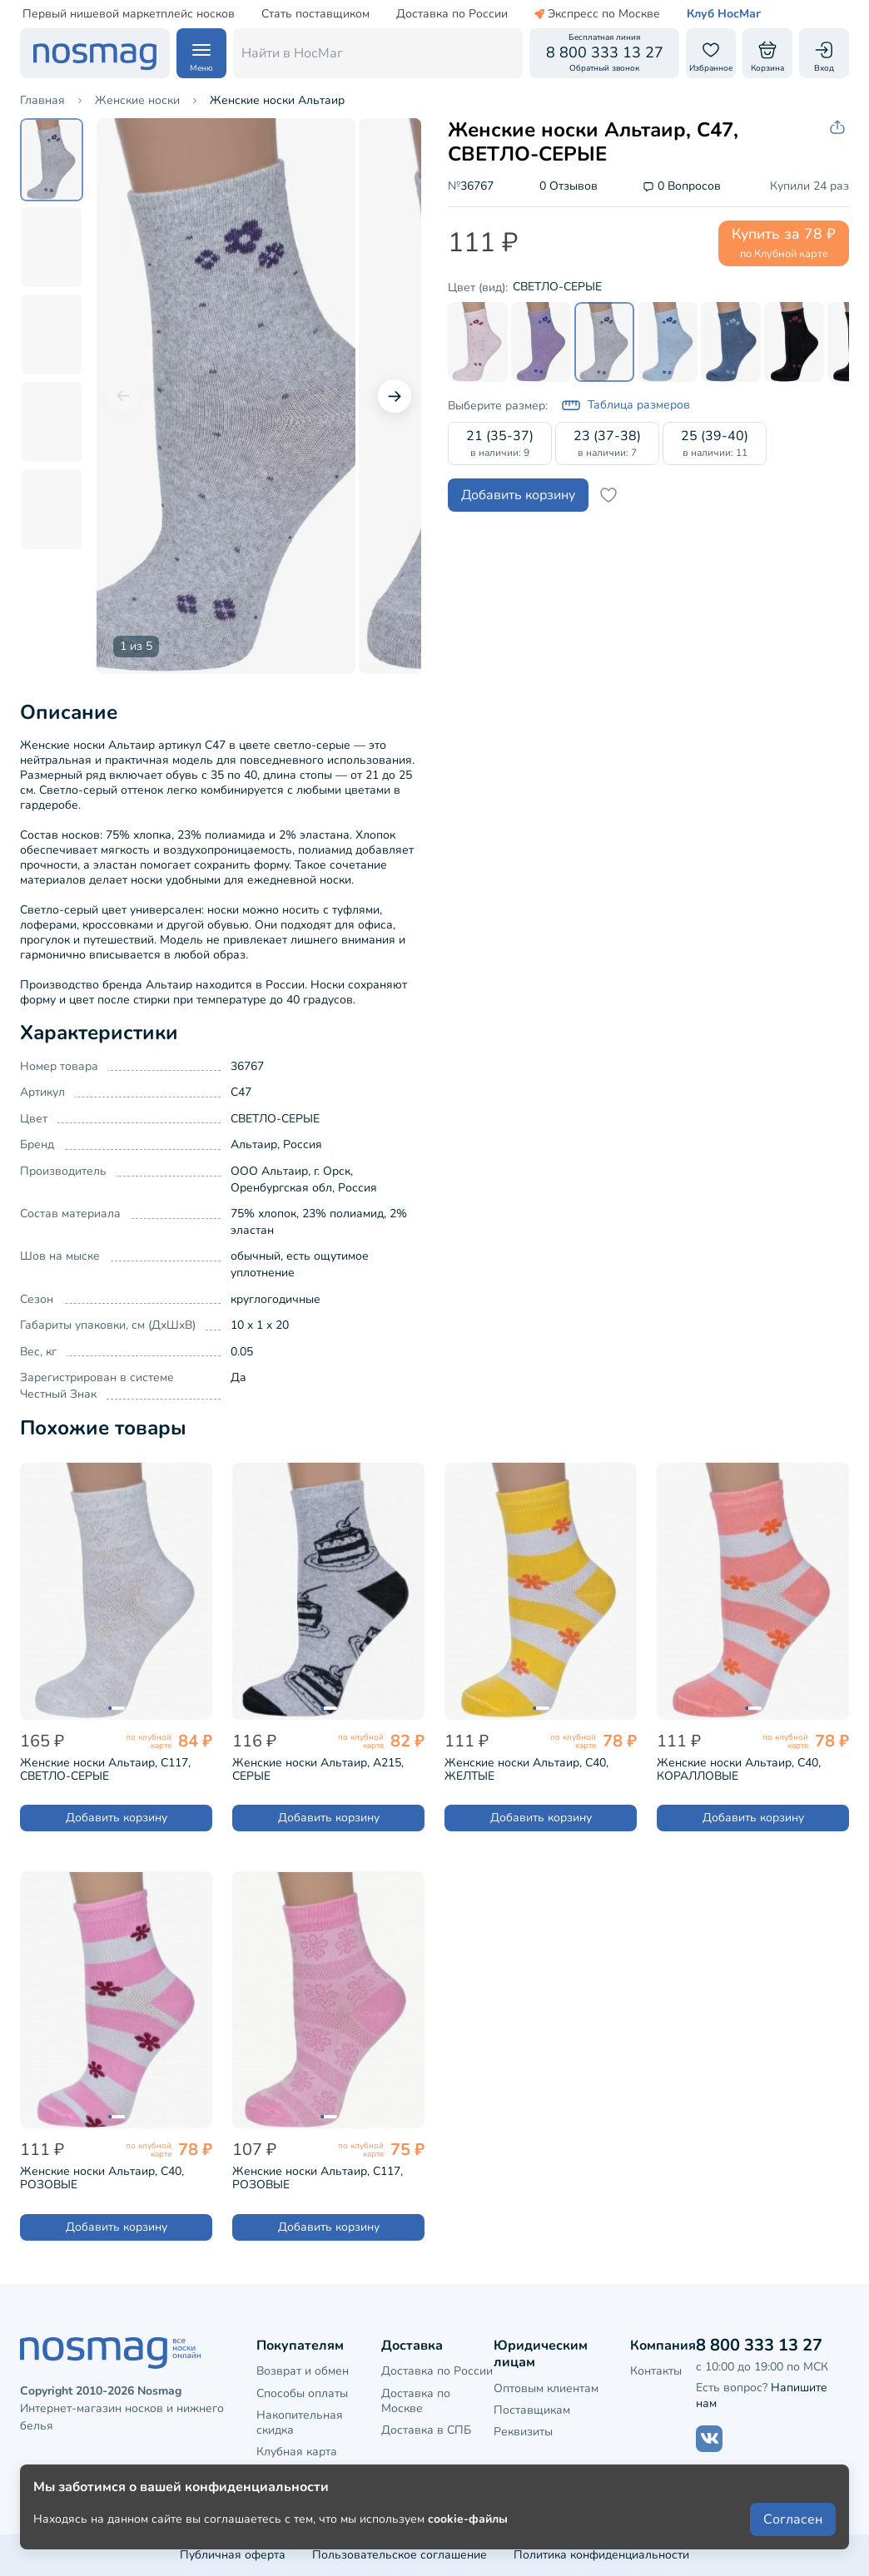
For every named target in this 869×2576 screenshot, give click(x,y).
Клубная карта (296, 2452)
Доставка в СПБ (426, 2430)
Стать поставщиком (315, 14)
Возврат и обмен (302, 2371)
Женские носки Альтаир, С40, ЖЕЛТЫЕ (526, 1770)
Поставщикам (532, 2410)
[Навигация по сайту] (201, 53)
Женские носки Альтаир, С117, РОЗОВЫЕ (317, 2178)
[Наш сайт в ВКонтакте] (709, 2438)
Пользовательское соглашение (399, 2555)
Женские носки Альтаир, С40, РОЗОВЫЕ (102, 2178)
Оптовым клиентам (546, 2388)
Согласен (792, 2519)
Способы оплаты (302, 2393)
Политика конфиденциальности (601, 2555)
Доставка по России (452, 14)
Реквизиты (523, 2432)
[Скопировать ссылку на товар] (839, 127)
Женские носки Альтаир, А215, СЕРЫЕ (318, 1770)
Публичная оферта (233, 2555)
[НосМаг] (95, 53)
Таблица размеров (625, 405)
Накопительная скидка (299, 2422)
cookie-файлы (468, 2519)
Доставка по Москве (415, 2400)
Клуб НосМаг (724, 14)
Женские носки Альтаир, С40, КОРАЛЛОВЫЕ (739, 1770)
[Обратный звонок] (604, 53)
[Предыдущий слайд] (123, 396)
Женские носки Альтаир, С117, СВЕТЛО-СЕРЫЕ (105, 1770)
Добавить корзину (518, 495)
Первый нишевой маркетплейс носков (128, 14)
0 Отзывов (568, 187)
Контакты (656, 2371)
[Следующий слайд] (394, 396)
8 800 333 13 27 (759, 2345)
